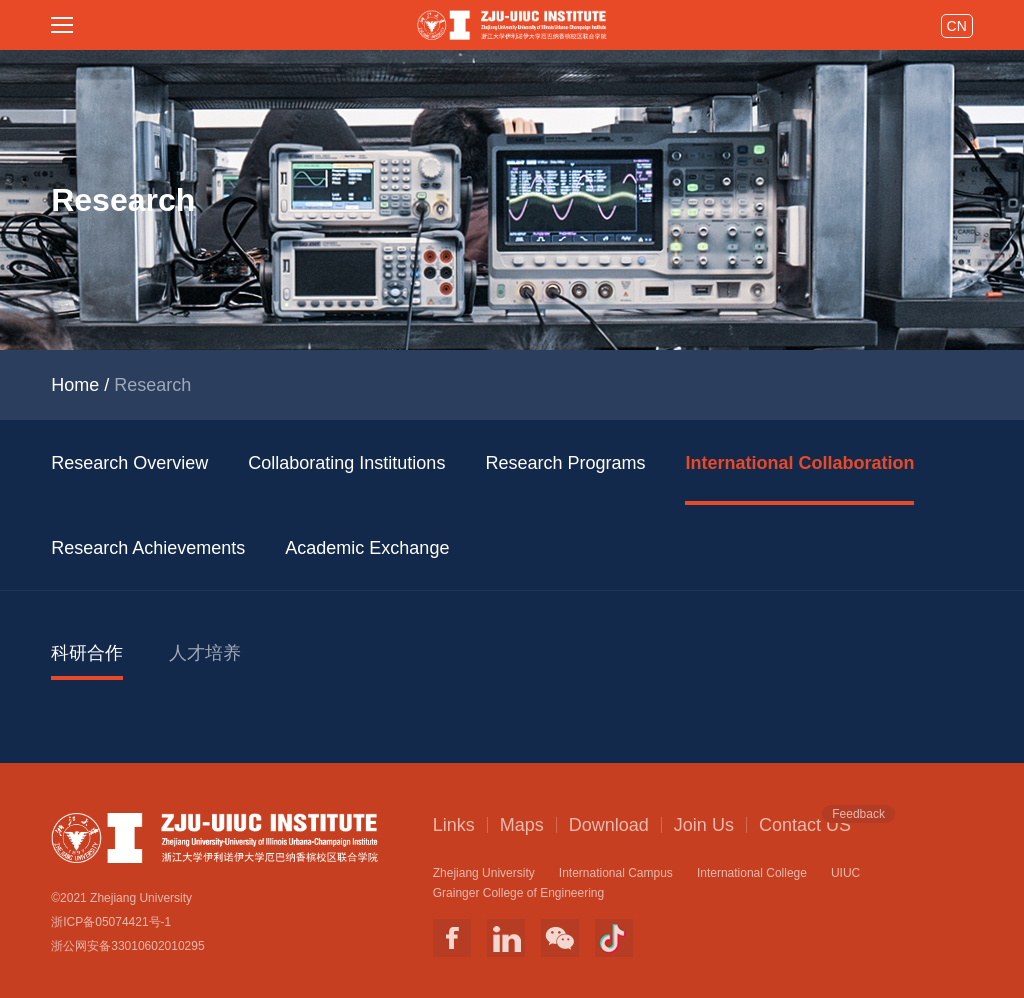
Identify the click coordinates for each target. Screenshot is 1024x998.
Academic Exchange (367, 548)
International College (752, 873)
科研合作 (87, 653)
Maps (522, 825)
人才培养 (205, 653)
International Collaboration (799, 463)
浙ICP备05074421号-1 (111, 922)
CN (957, 26)
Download (609, 825)
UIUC (845, 873)
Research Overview (129, 463)
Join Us (704, 825)
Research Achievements (148, 548)
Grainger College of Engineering (518, 893)
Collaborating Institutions (346, 463)
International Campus (616, 873)
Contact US (805, 824)
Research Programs (565, 463)
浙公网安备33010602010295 (127, 946)
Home (75, 385)
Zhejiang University (484, 873)
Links (454, 825)
